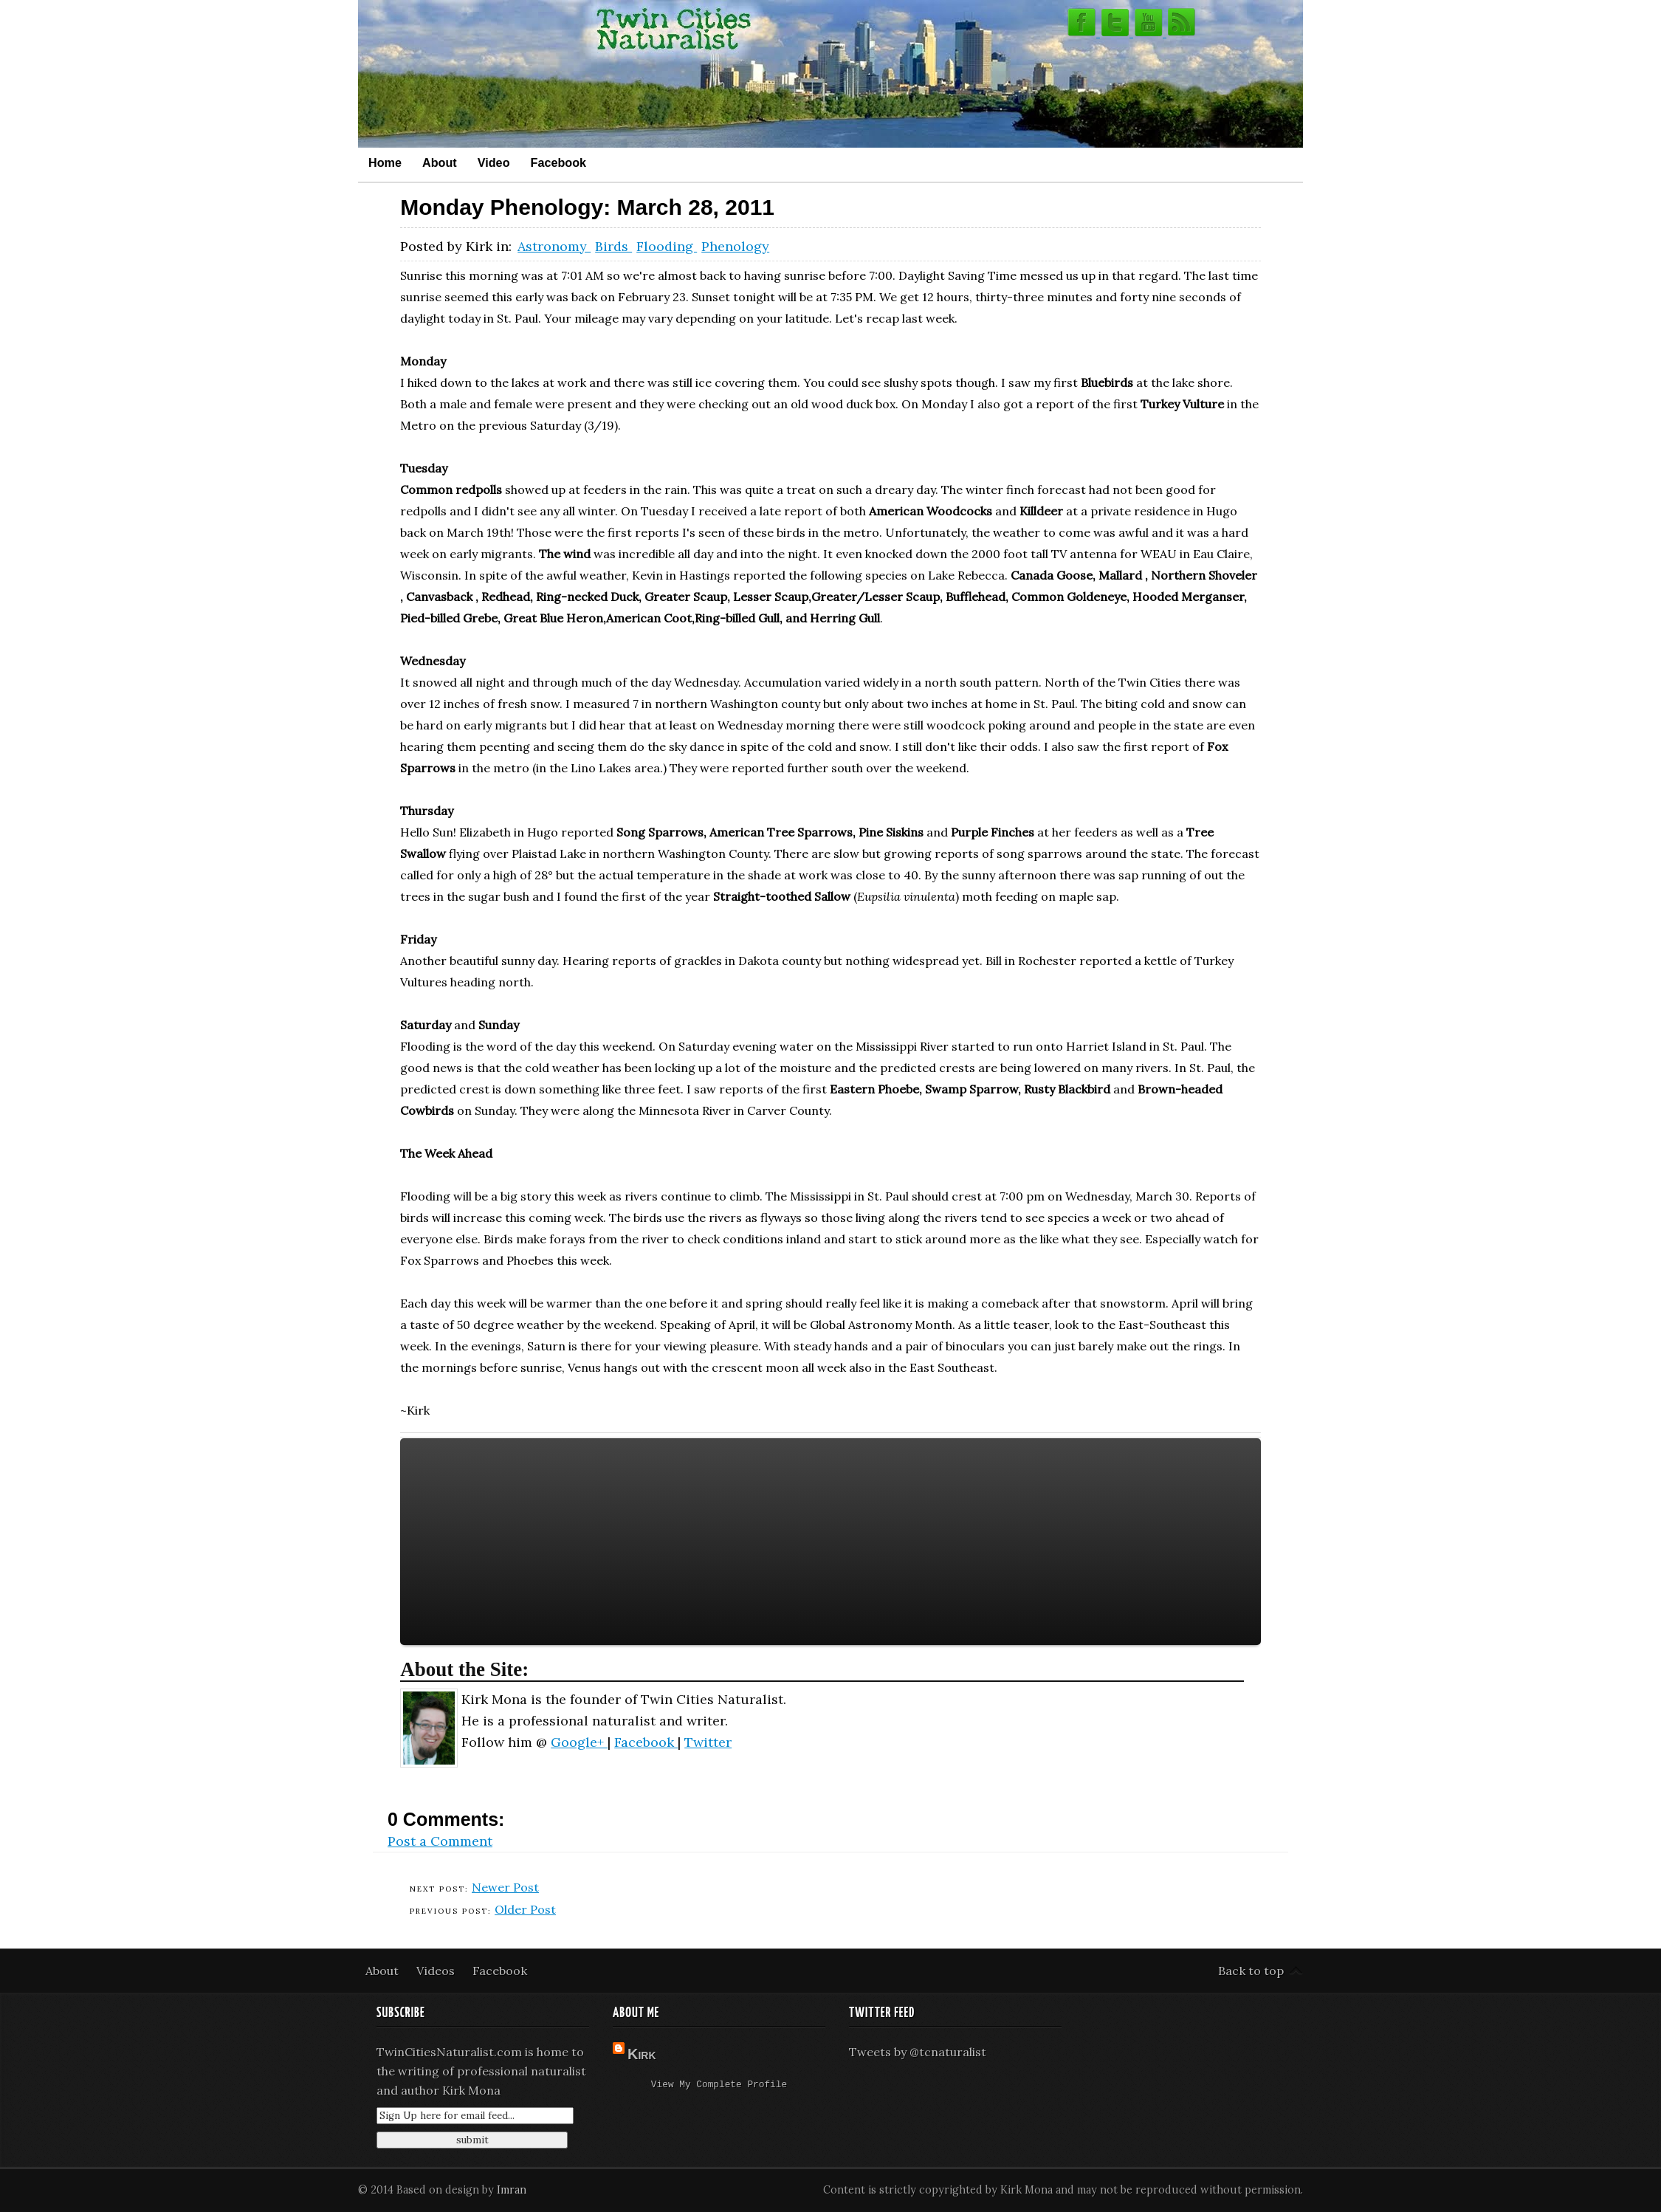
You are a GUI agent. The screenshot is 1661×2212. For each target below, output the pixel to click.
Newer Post (505, 1887)
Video (494, 162)
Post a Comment (440, 1841)
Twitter (708, 1742)
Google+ (579, 1742)
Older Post (525, 1909)
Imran (511, 2189)
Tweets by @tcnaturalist (917, 2051)
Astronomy (554, 246)
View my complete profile (719, 2085)
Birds (613, 246)
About (439, 162)
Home (385, 162)
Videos (437, 1970)
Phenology (735, 246)
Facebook (559, 162)
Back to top (1251, 1970)
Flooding (666, 246)
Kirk (641, 2054)
